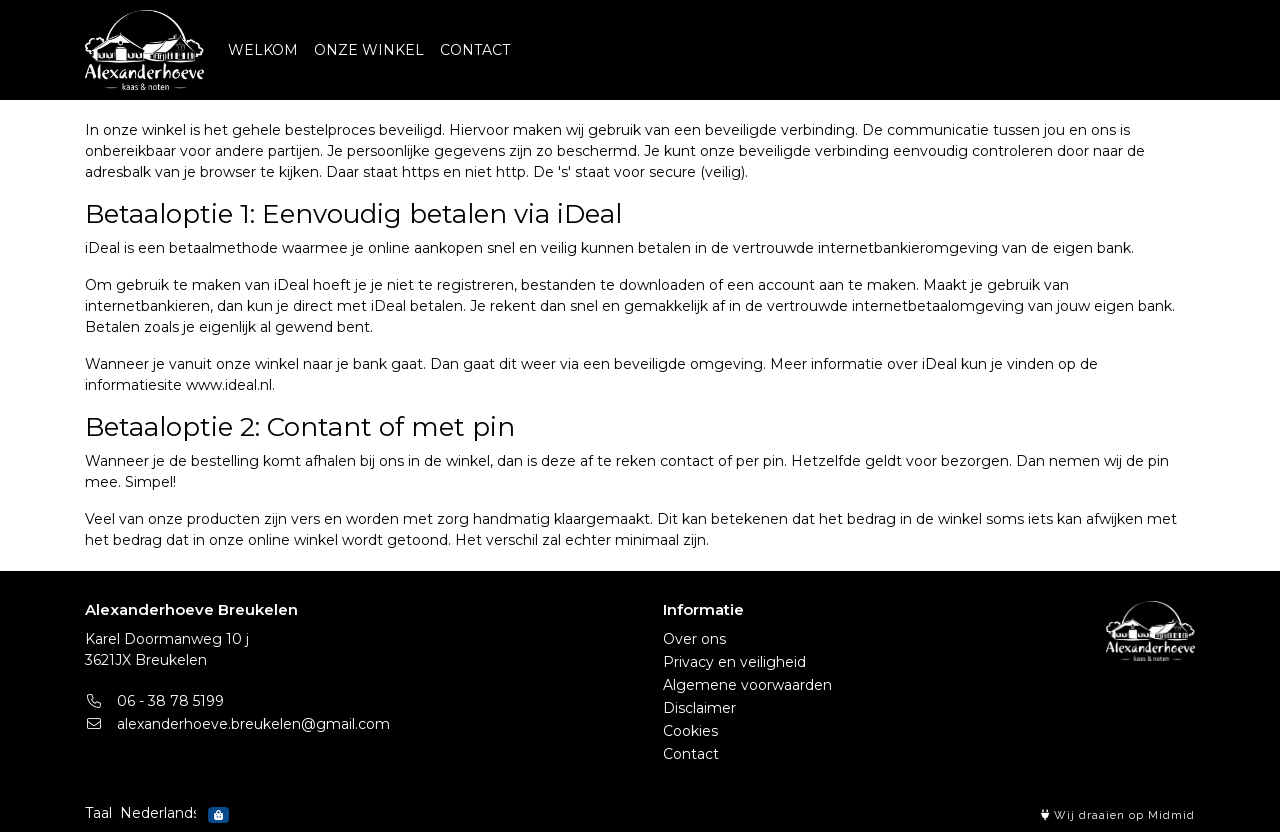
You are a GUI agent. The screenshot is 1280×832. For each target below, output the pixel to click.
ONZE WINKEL (369, 50)
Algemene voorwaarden (747, 685)
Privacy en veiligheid (734, 662)
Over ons (694, 639)
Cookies (690, 731)
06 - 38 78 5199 (154, 701)
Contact (691, 754)
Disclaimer (699, 708)
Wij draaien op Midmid (1118, 815)
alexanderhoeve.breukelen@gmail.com (237, 724)
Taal (98, 813)
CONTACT (475, 50)
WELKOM (263, 50)
